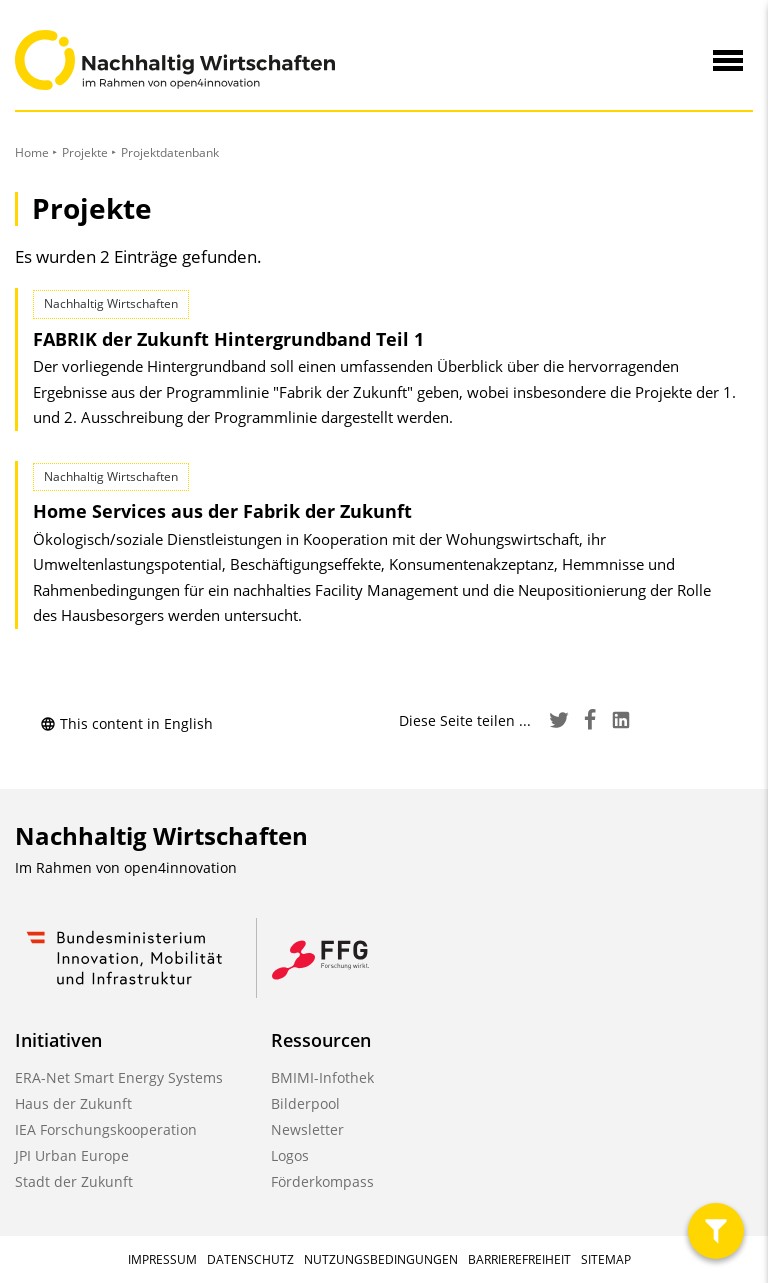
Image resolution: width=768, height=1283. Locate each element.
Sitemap (606, 1259)
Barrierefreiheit (519, 1259)
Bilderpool (305, 1103)
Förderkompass (322, 1181)
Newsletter (307, 1129)
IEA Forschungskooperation (106, 1129)
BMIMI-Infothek (322, 1077)
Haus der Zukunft (73, 1103)
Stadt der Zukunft (74, 1181)
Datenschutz (250, 1259)
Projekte (85, 152)
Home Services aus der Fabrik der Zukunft (222, 511)
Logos (290, 1155)
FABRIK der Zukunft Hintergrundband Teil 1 (228, 339)
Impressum (162, 1259)
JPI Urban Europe (72, 1155)
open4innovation (180, 867)
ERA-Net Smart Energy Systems (119, 1077)
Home (32, 152)
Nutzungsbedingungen (381, 1259)
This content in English (126, 723)
